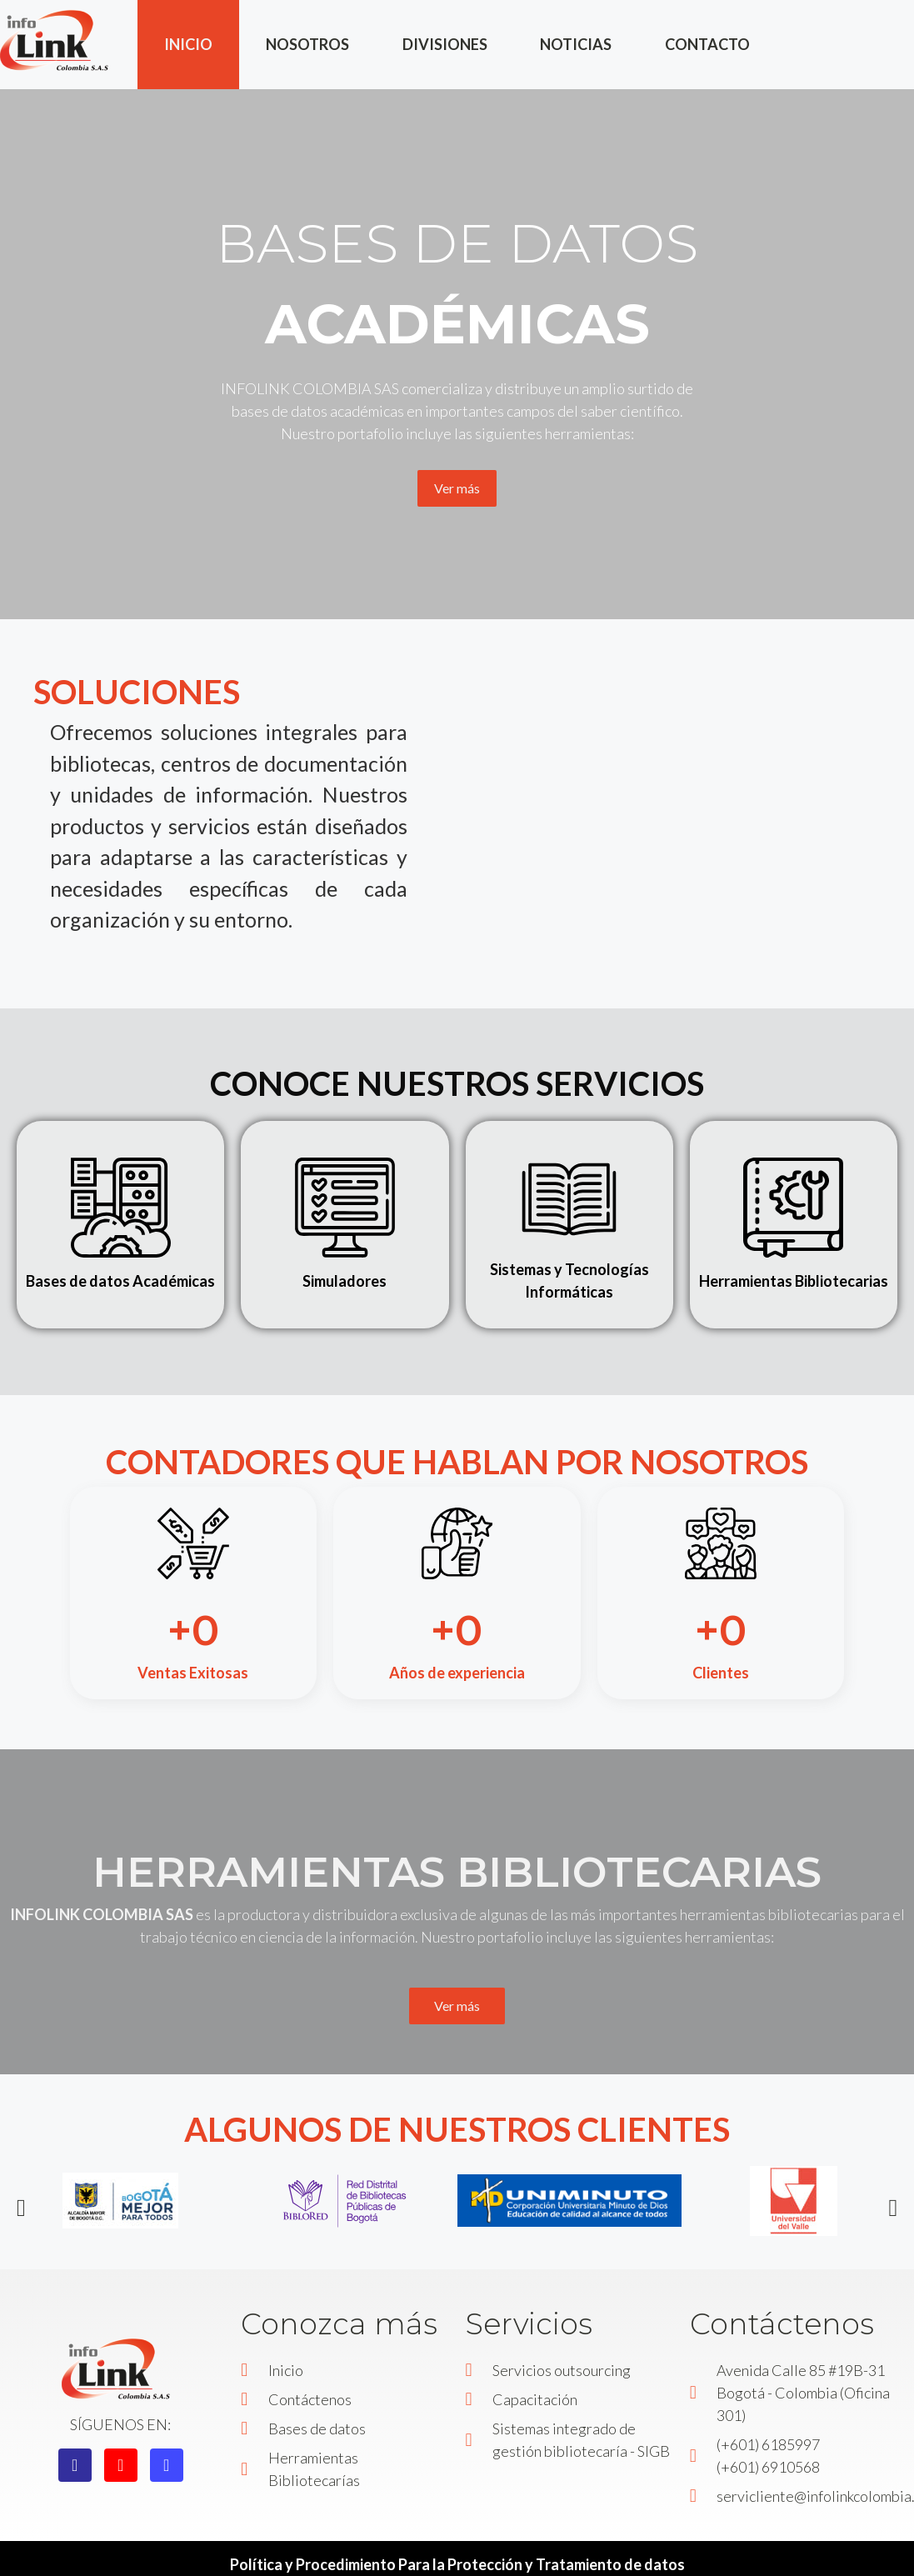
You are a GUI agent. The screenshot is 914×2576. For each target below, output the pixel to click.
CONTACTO (707, 44)
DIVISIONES (444, 44)
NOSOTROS (307, 44)
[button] (21, 2208)
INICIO (188, 44)
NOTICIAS (576, 44)
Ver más (457, 488)
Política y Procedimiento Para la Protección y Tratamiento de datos (457, 2564)
